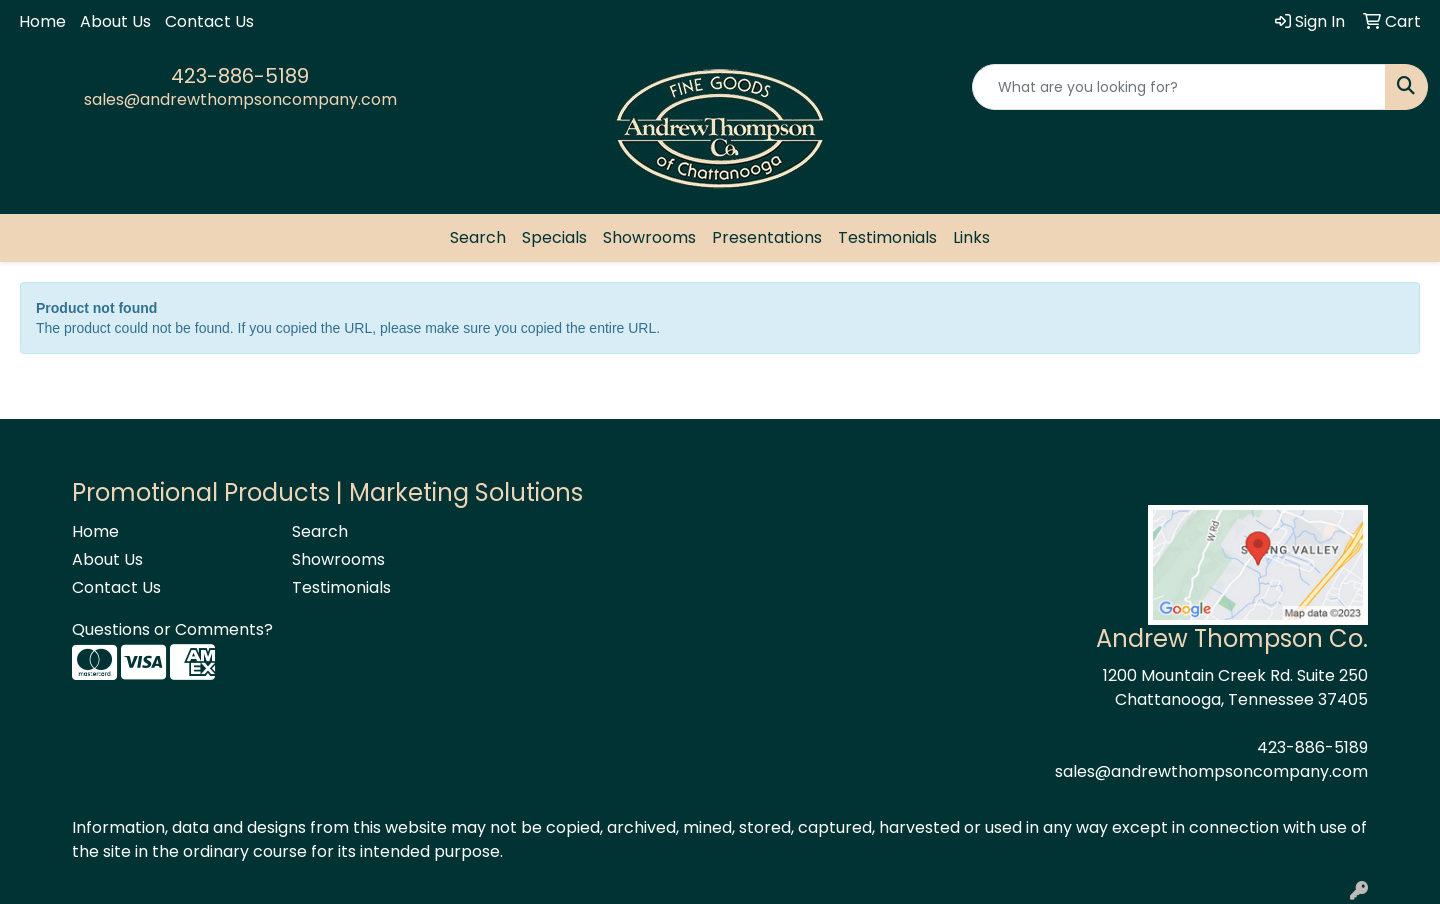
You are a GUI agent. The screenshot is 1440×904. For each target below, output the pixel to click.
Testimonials (887, 237)
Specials (554, 237)
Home (42, 21)
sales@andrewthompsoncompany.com (240, 99)
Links (971, 237)
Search (478, 237)
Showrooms (649, 237)
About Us (115, 21)
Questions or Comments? (172, 629)
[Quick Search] (1179, 87)
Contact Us (209, 21)
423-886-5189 (240, 76)
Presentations (767, 237)
